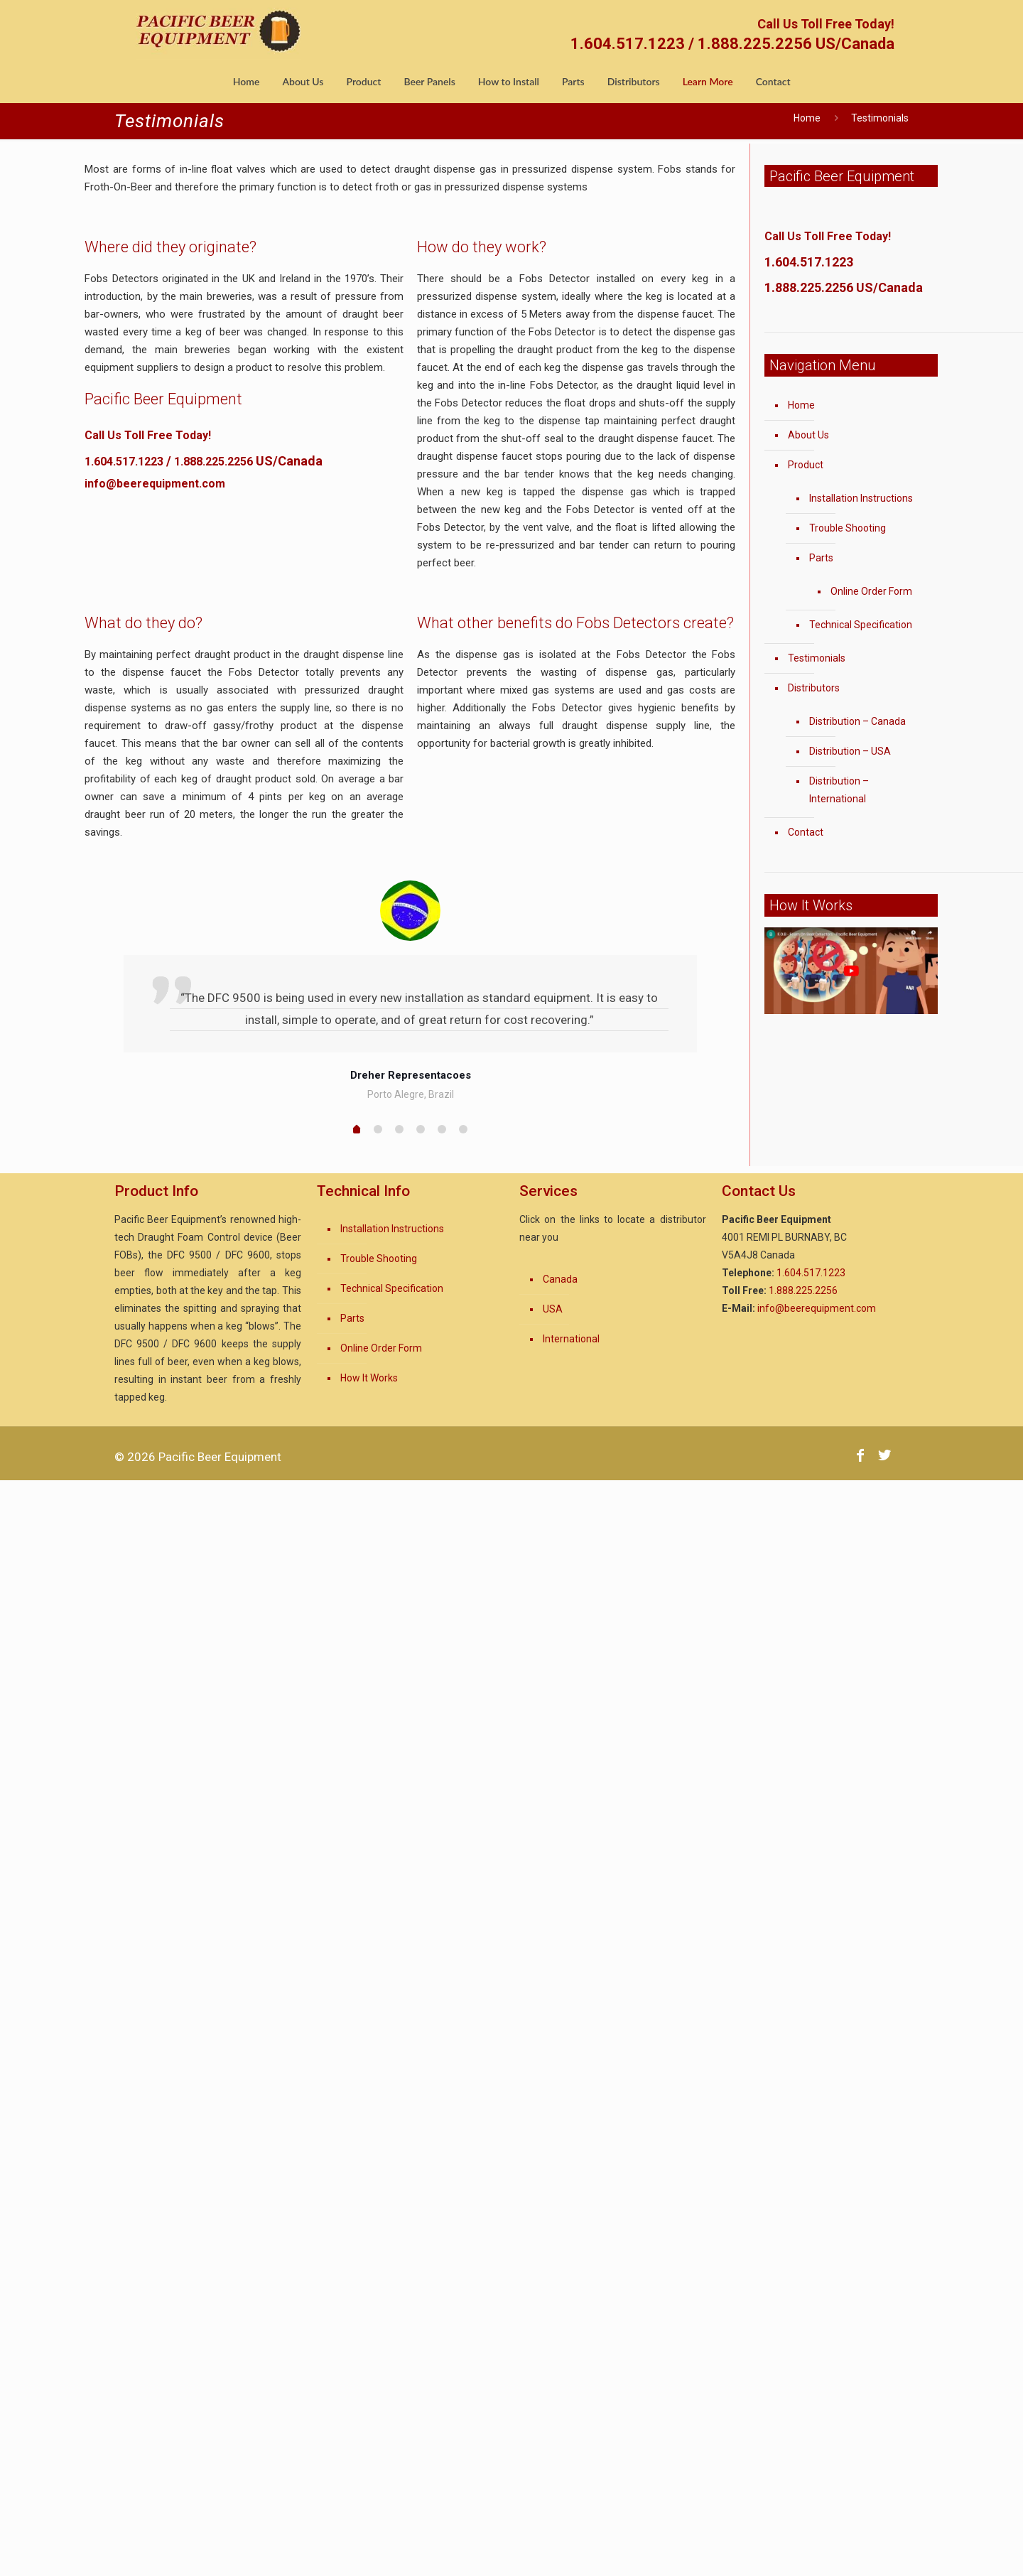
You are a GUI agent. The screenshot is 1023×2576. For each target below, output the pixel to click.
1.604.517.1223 (124, 461)
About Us (808, 435)
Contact (805, 832)
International (571, 1338)
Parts (821, 558)
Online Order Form (871, 591)
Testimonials (816, 658)
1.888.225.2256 (213, 461)
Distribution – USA (850, 751)
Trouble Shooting (847, 528)
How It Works (369, 1378)
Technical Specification (860, 624)
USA (553, 1309)
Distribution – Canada (857, 721)
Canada (560, 1279)
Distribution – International (839, 789)
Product (805, 464)
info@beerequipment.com (155, 483)
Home (807, 118)
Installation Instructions (861, 498)
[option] (410, 992)
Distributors (814, 688)
